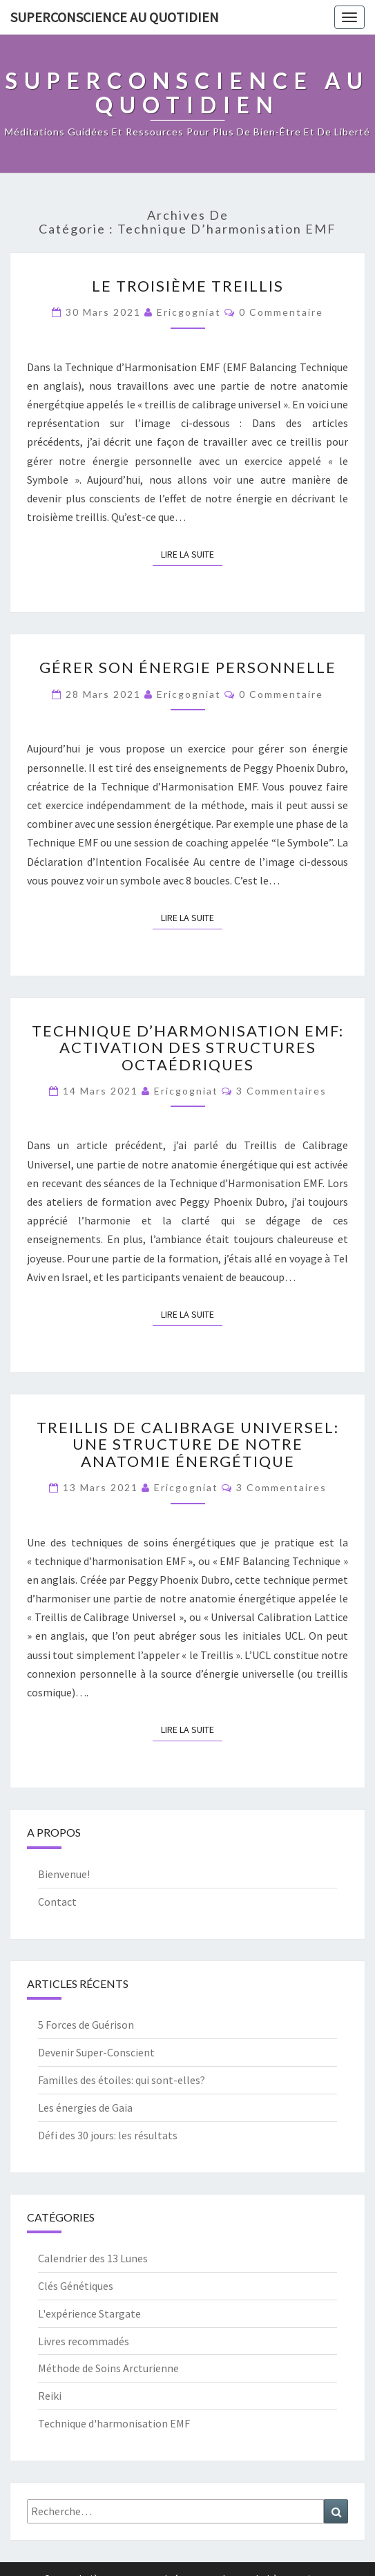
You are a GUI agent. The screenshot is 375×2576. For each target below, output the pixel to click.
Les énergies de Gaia (85, 2107)
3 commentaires (281, 1091)
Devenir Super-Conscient (96, 2052)
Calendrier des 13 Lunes (93, 2258)
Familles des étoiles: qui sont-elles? (121, 2080)
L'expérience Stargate (89, 2313)
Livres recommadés (83, 2341)
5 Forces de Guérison (86, 2025)
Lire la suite (191, 553)
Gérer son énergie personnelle (187, 667)
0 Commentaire (281, 312)
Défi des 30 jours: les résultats (107, 2135)
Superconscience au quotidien (114, 17)
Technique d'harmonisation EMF (114, 2423)
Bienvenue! (64, 1874)
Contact (57, 1902)
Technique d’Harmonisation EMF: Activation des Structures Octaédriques (188, 1047)
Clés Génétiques (75, 2286)
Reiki (49, 2396)
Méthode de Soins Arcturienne (108, 2368)
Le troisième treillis (188, 285)
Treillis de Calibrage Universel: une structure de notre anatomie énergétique (188, 1444)
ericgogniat (189, 312)
